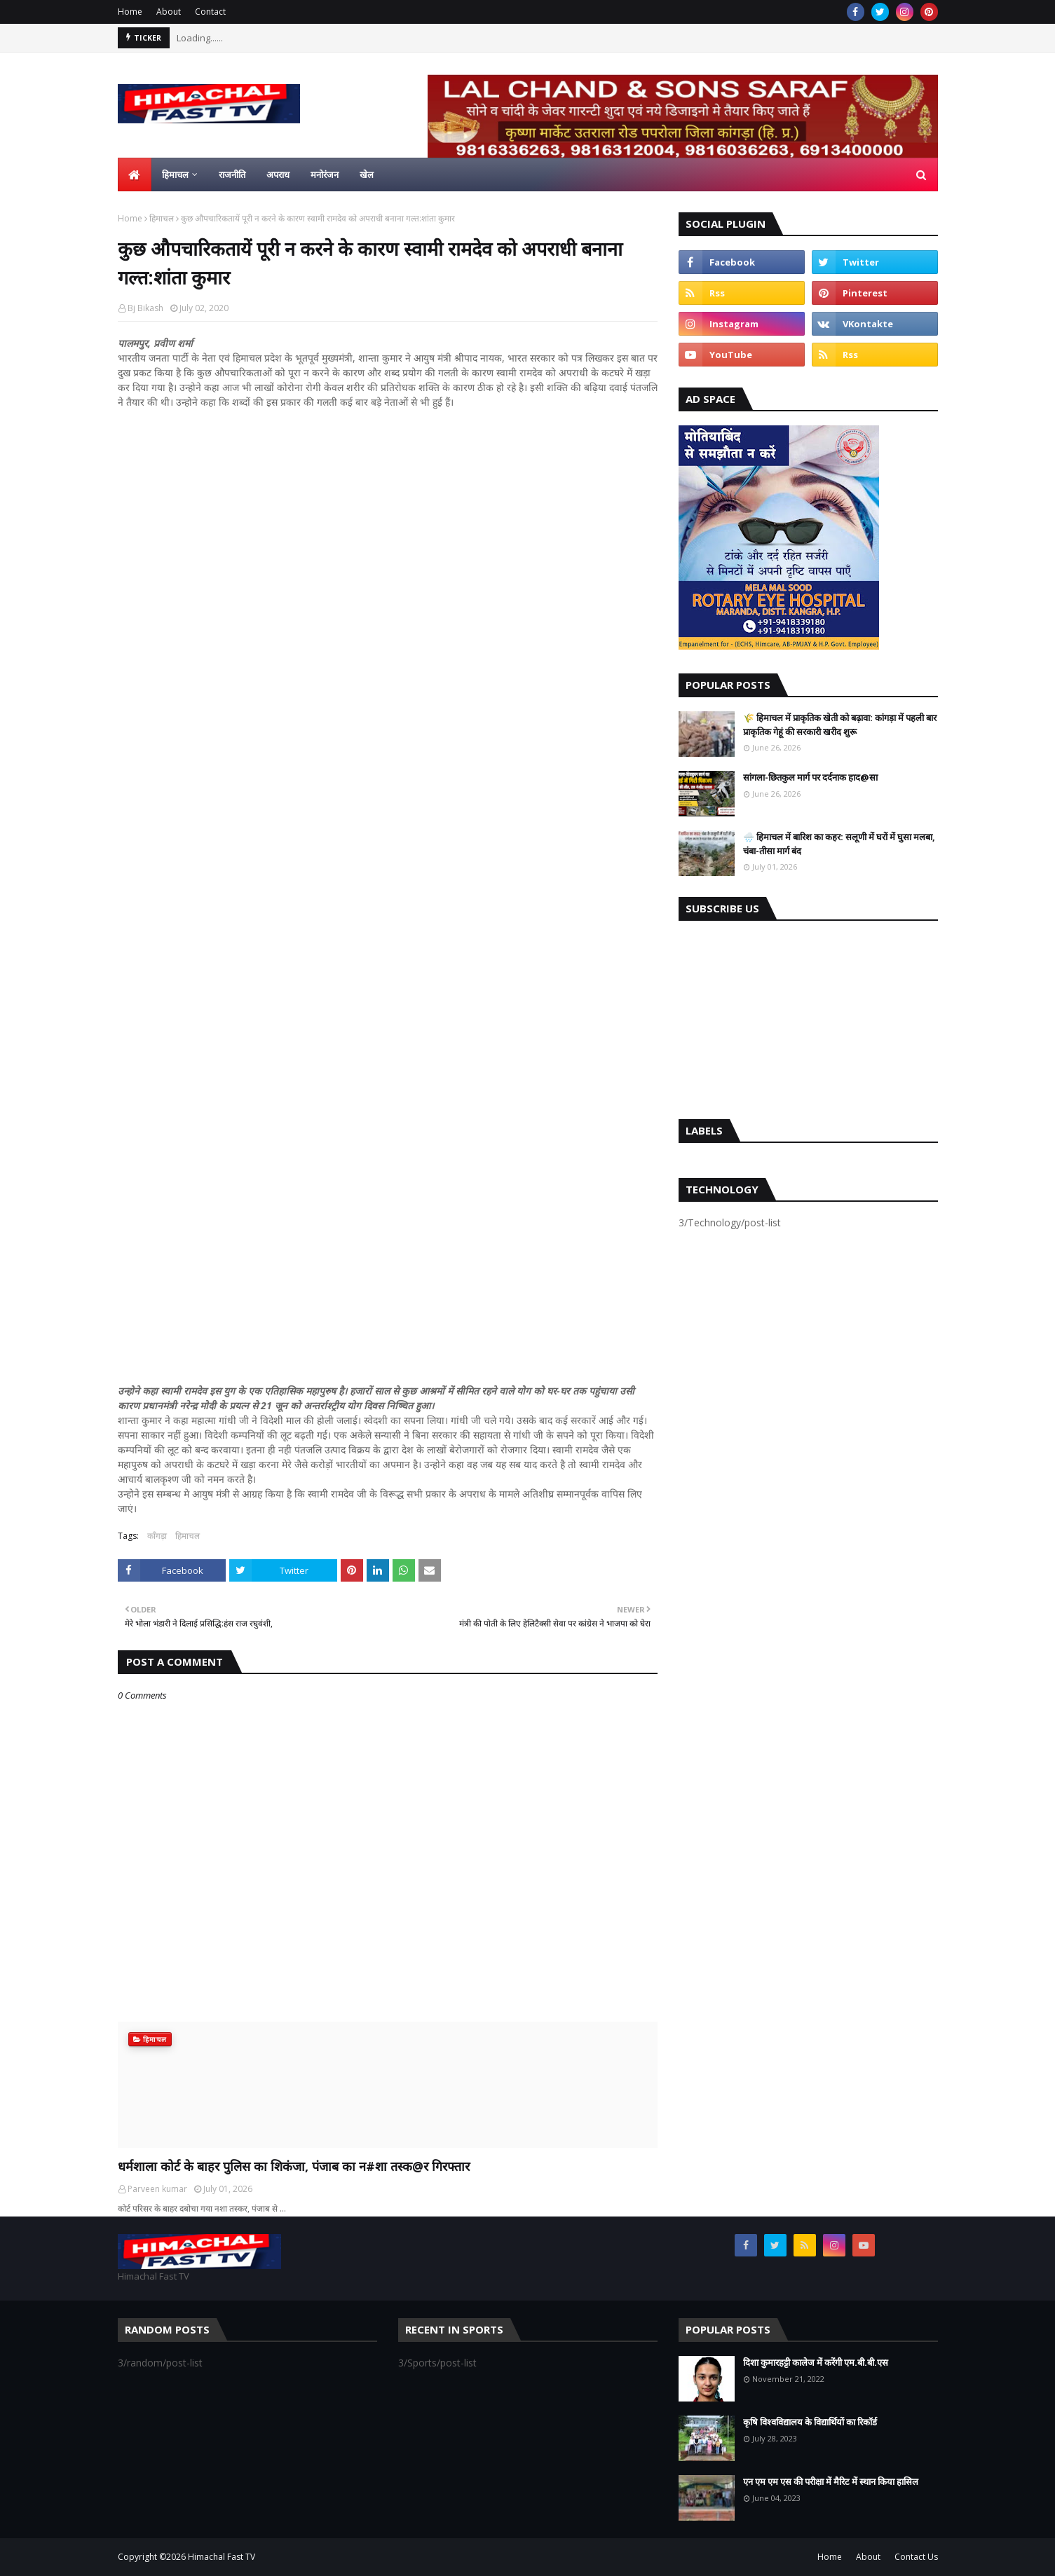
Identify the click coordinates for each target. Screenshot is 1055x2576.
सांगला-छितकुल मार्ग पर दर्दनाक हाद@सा (810, 777)
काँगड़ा (157, 1536)
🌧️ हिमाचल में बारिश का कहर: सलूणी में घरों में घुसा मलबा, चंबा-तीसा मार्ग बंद (839, 843)
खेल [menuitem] (367, 174)
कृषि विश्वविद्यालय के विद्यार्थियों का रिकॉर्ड (810, 2422)
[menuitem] (134, 174)
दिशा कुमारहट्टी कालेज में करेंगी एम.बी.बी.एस (815, 2362)
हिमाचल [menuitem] (175, 174)
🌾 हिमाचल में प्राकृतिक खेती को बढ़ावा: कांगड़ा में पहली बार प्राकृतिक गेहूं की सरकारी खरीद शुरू (840, 724)
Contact (210, 12)
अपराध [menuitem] (278, 174)
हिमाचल (161, 218)
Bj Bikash (145, 308)
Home (130, 12)
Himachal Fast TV (221, 2557)
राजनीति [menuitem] (232, 174)
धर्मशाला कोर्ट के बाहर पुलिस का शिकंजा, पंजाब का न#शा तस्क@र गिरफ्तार (294, 2166)
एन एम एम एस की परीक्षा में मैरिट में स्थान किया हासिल (830, 2481)
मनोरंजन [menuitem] (325, 174)
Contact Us (916, 2557)
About (168, 12)
